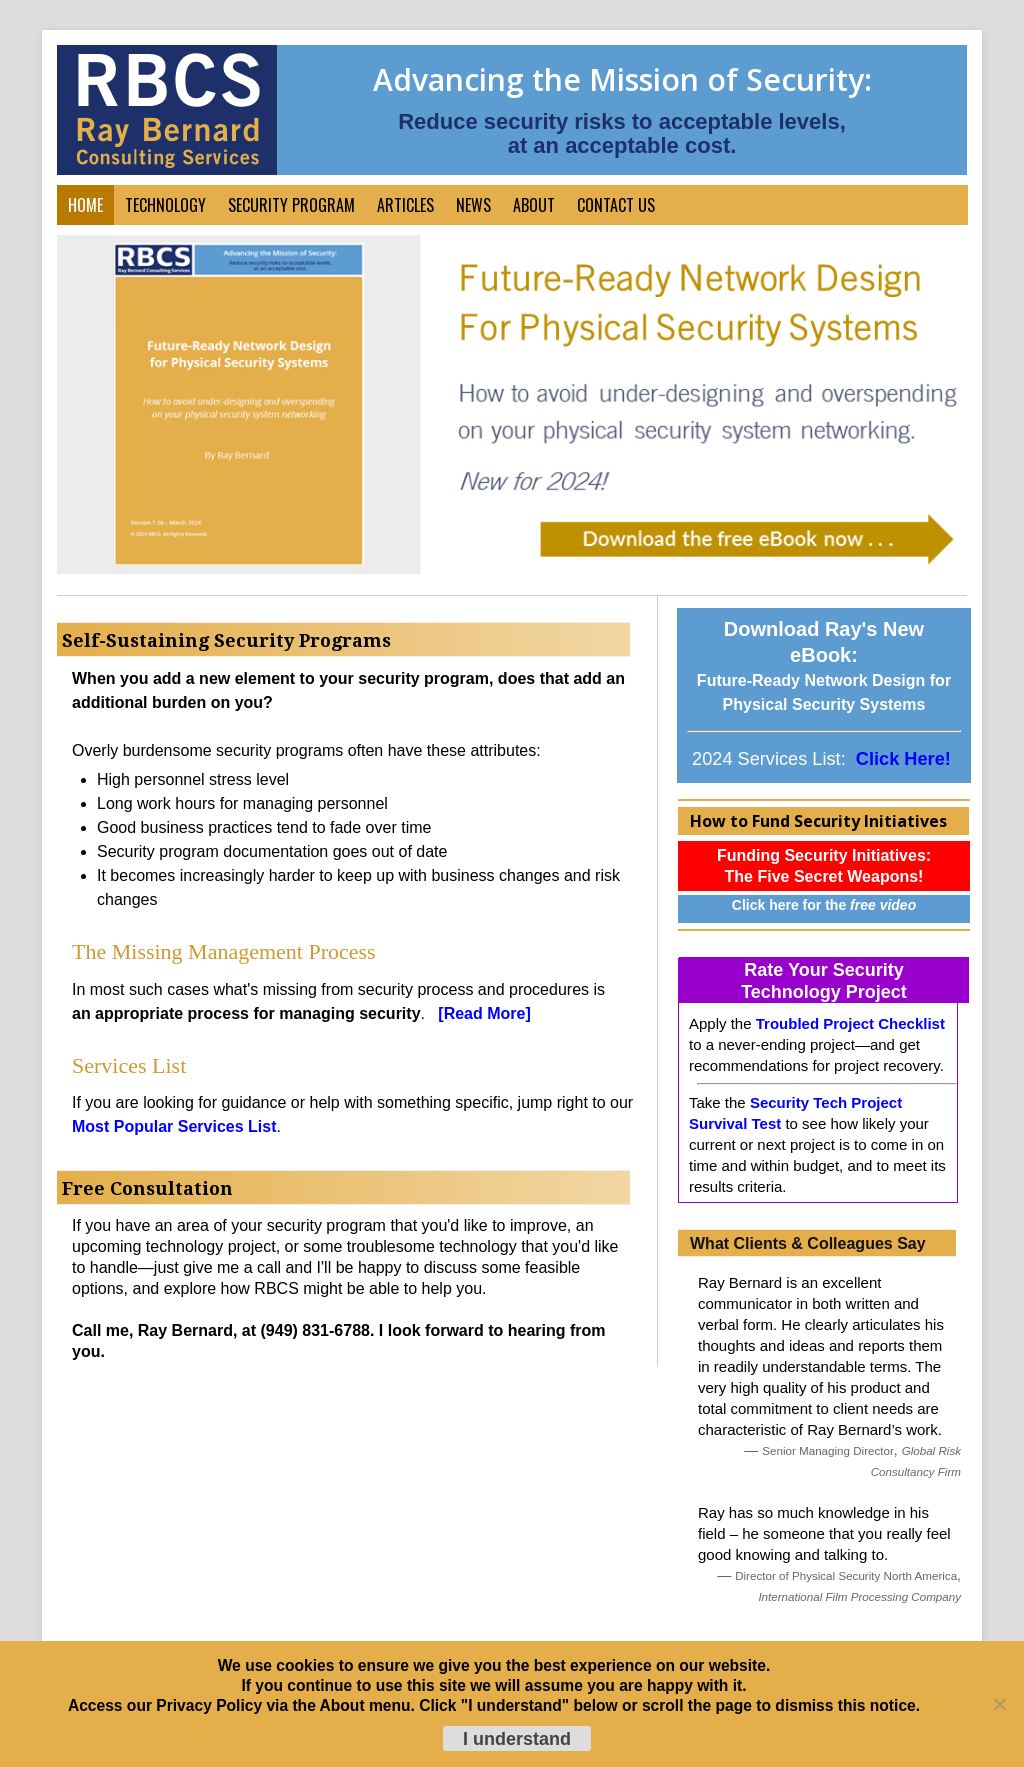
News (473, 205)
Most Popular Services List (174, 1126)
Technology (165, 205)
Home (85, 205)
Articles (405, 205)
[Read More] (484, 1013)
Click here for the (824, 905)
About (534, 205)
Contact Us (616, 205)
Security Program (291, 205)
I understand (517, 1739)
